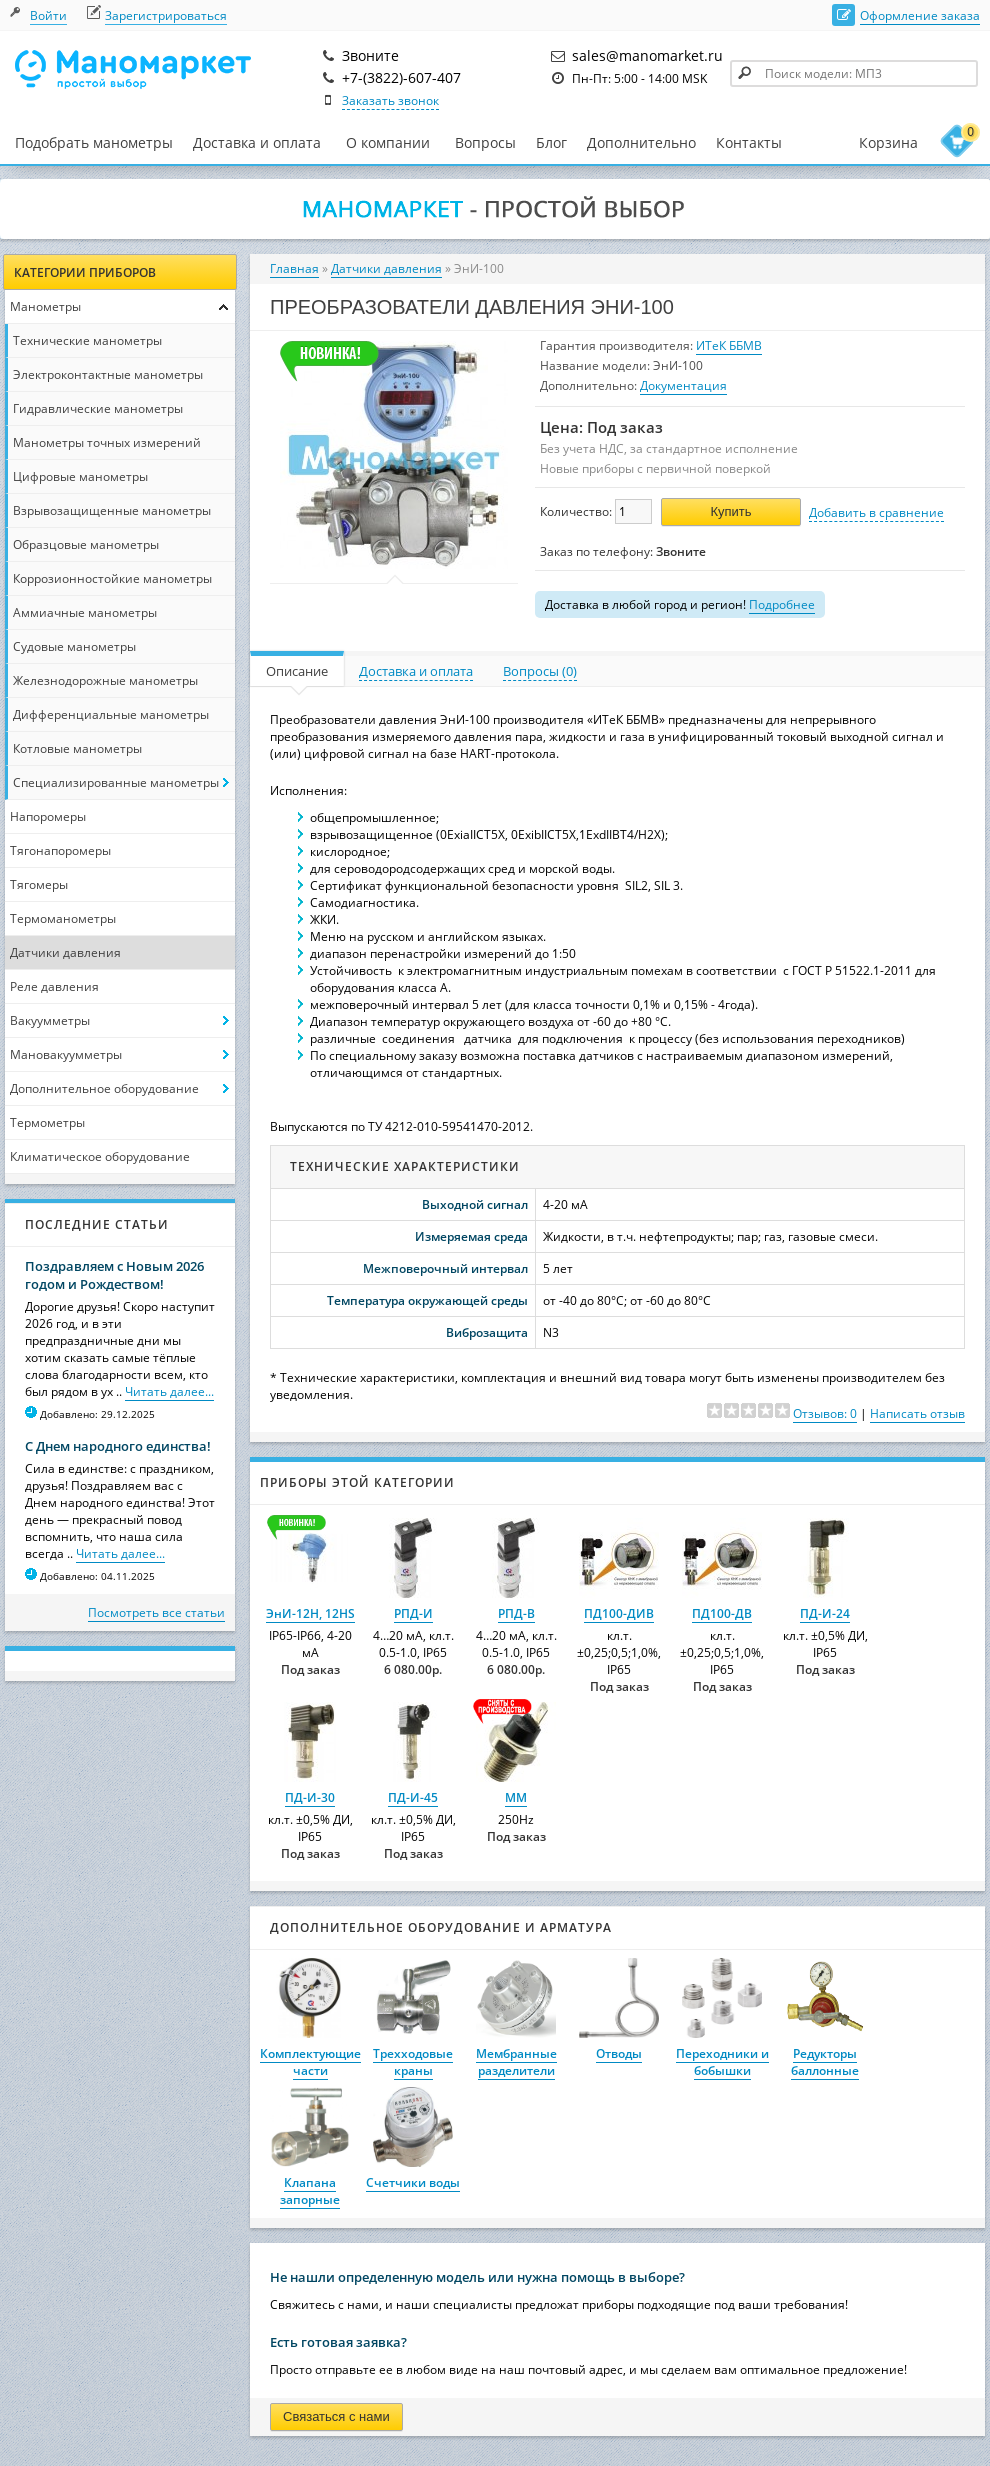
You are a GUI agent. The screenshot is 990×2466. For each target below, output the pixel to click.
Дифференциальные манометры (111, 714)
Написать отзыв (917, 1413)
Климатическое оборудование (100, 1156)
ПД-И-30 (310, 1797)
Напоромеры (48, 816)
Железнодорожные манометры (105, 680)
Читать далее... (169, 1391)
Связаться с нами (336, 2416)
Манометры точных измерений (107, 442)
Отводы (619, 2053)
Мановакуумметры (66, 1054)
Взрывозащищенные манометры (112, 510)
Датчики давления (65, 952)
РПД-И (413, 1613)
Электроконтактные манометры (108, 374)
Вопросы (485, 142)
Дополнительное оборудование (104, 1088)
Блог (551, 142)
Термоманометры (63, 918)
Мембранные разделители (516, 2062)
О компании (388, 143)
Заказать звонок (390, 100)
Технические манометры (87, 340)
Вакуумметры (50, 1020)
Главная (294, 268)
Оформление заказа (920, 15)
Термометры (47, 1122)
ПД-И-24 (825, 1613)
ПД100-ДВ (722, 1613)
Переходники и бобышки (722, 2062)
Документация (683, 385)
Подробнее (782, 604)
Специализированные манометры (116, 782)
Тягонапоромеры (60, 850)
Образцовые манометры (86, 544)
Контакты (749, 142)
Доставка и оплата (257, 142)
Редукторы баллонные (825, 2062)
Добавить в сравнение (876, 512)
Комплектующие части (310, 2062)
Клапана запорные (310, 2191)
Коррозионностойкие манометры (112, 578)
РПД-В (516, 1613)
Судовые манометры (74, 646)
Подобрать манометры (94, 142)
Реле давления (54, 986)
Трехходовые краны (413, 2062)
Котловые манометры (77, 748)
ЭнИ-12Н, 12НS (310, 1613)
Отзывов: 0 (825, 1413)
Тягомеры (39, 884)
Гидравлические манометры (98, 408)
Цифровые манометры (80, 476)
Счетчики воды (413, 2182)
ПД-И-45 (413, 1797)
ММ (516, 1797)
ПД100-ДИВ (619, 1613)
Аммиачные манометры (85, 612)
